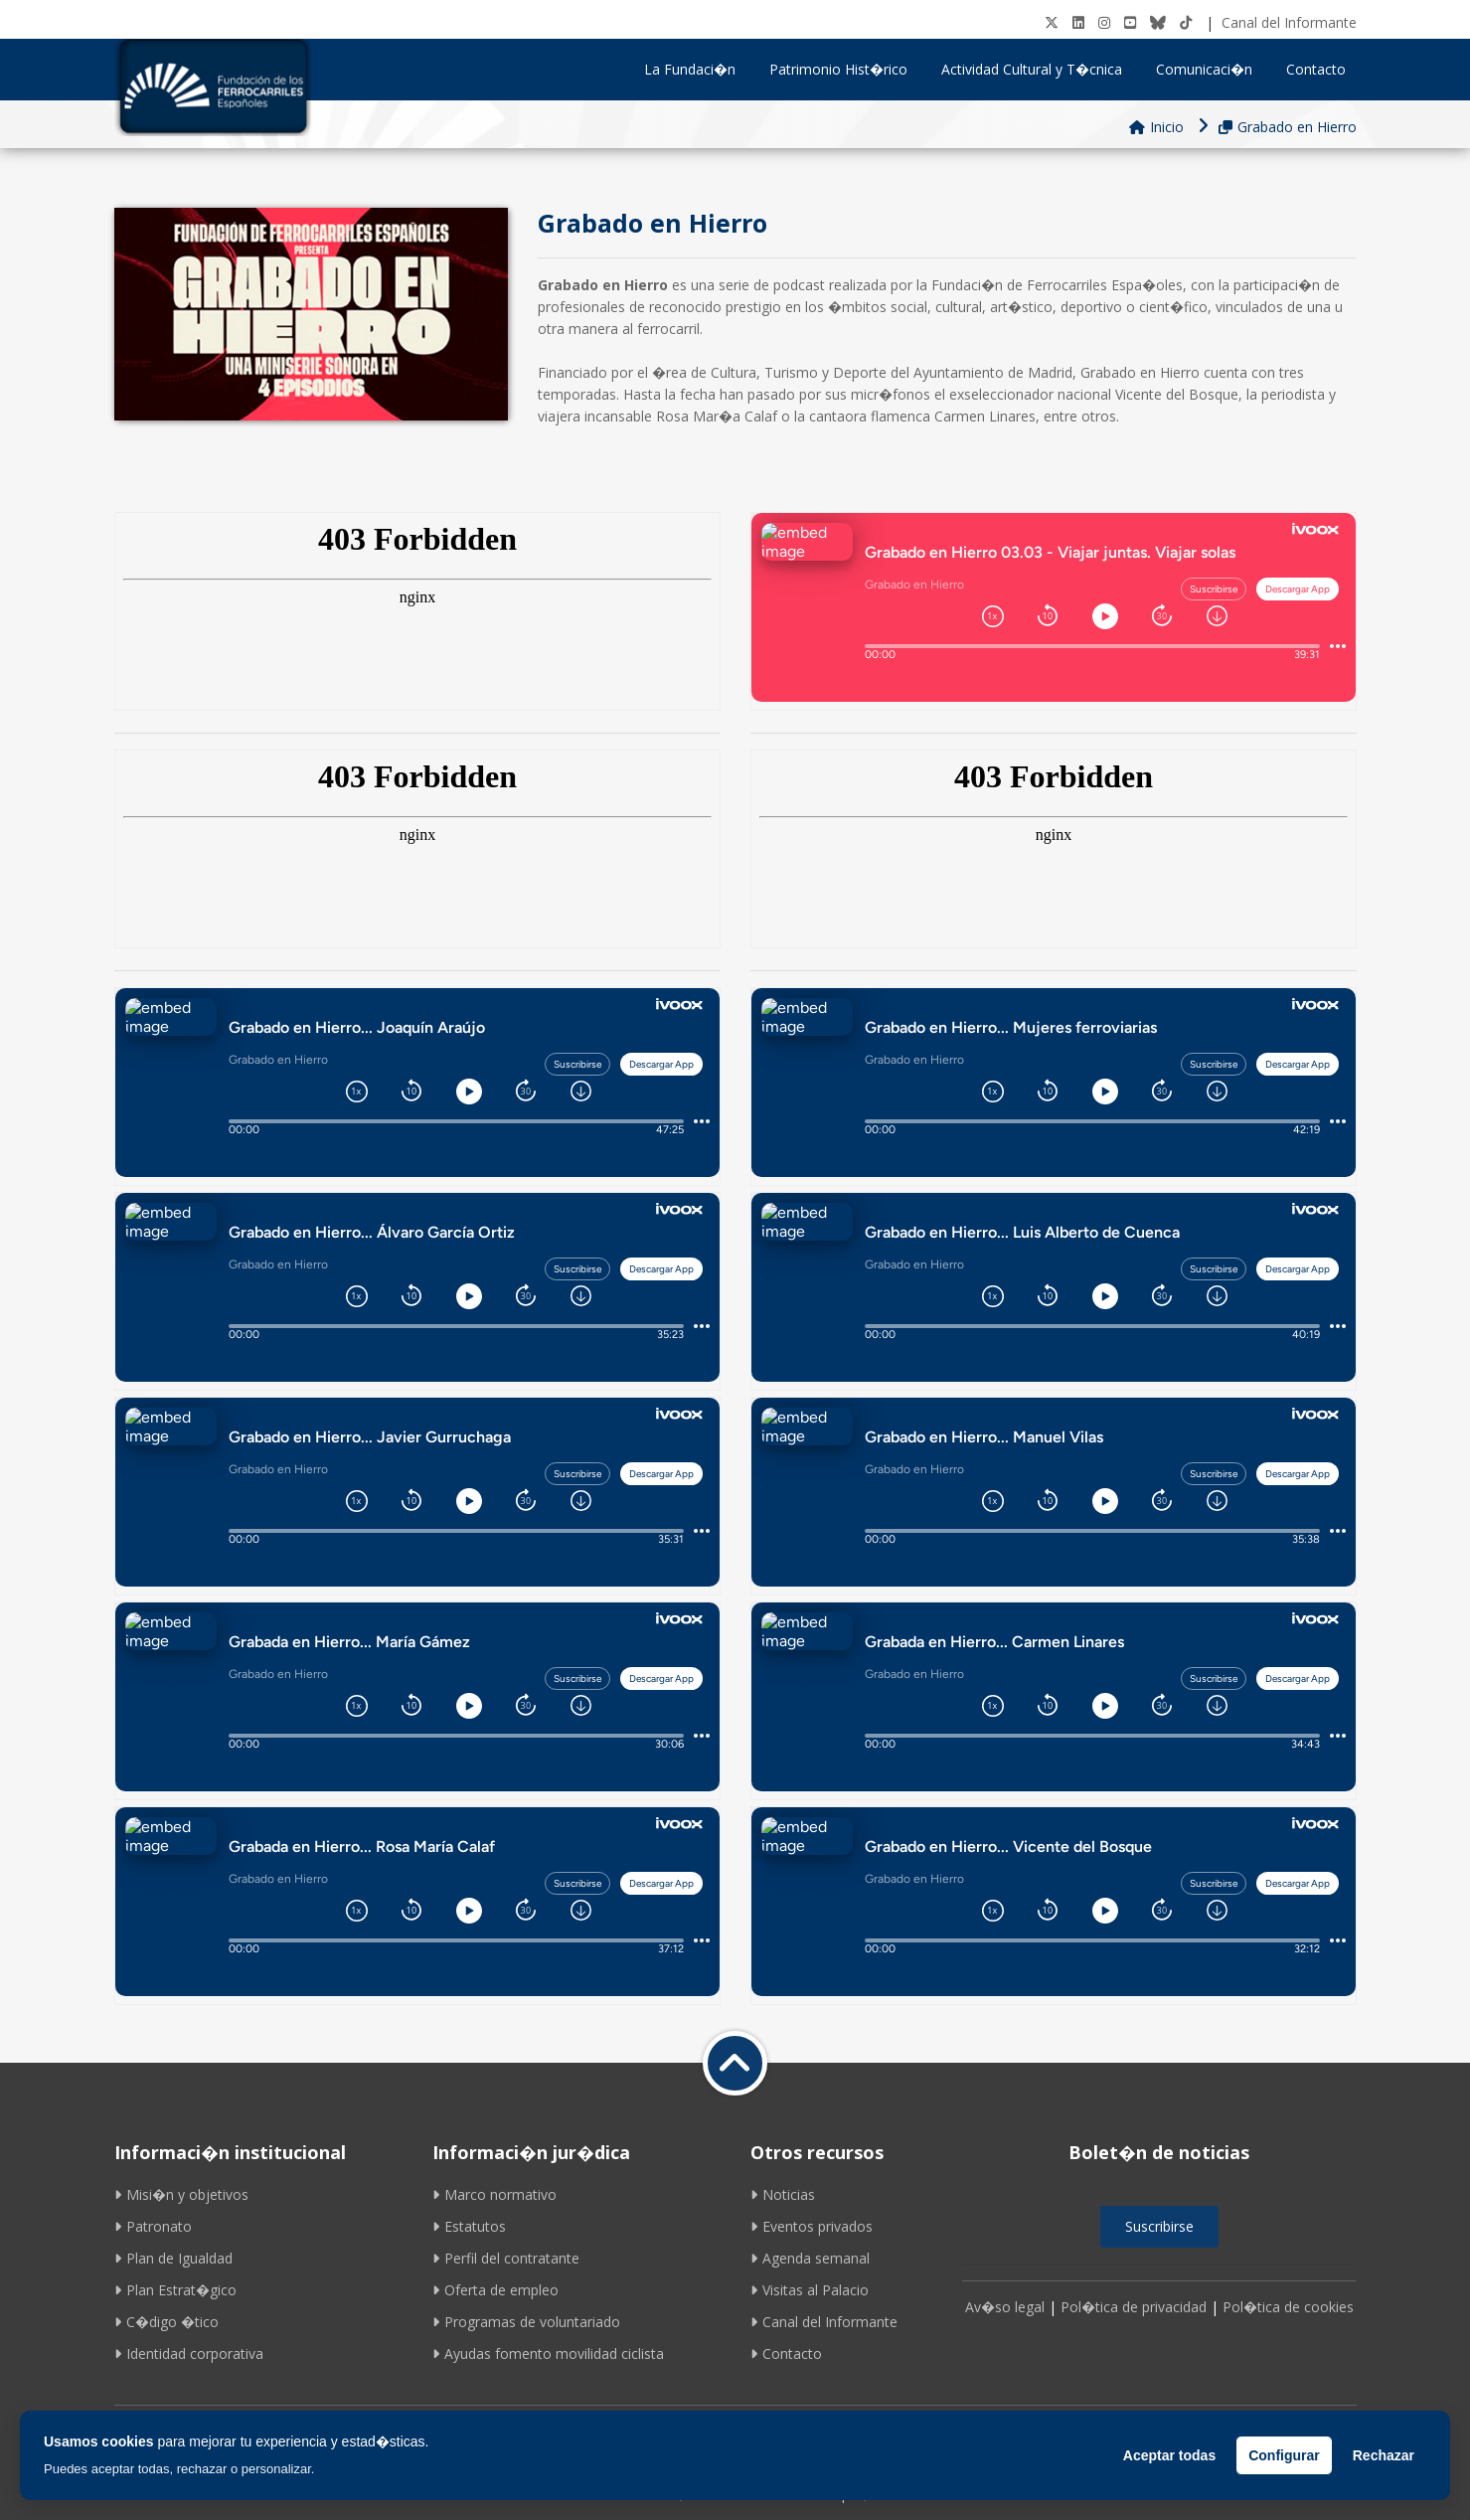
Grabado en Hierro (1288, 126)
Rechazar (1383, 2455)
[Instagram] (1104, 22)
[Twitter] (1052, 22)
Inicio (1156, 126)
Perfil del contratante (505, 2258)
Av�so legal (1005, 2306)
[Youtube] (1130, 22)
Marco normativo (494, 2194)
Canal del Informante (1289, 22)
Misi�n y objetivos (181, 2194)
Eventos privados (811, 2226)
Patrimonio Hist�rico (845, 69)
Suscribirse (1159, 2226)
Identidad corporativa (188, 2353)
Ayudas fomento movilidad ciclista (548, 2353)
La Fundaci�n (696, 69)
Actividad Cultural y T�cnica (1038, 69)
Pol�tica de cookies (1288, 2306)
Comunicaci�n (1211, 69)
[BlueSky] (1158, 22)
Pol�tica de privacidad (1134, 2306)
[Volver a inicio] (735, 2063)
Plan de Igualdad (173, 2258)
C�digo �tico (166, 2321)
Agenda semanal (810, 2258)
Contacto (1316, 69)
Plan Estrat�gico (175, 2289)
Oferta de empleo (495, 2289)
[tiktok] (1186, 22)
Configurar (1284, 2455)
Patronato (153, 2226)
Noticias (782, 2194)
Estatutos (469, 2226)
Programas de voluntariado (526, 2321)
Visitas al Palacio (809, 2289)
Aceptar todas (1169, 2455)
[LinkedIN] (1078, 22)
